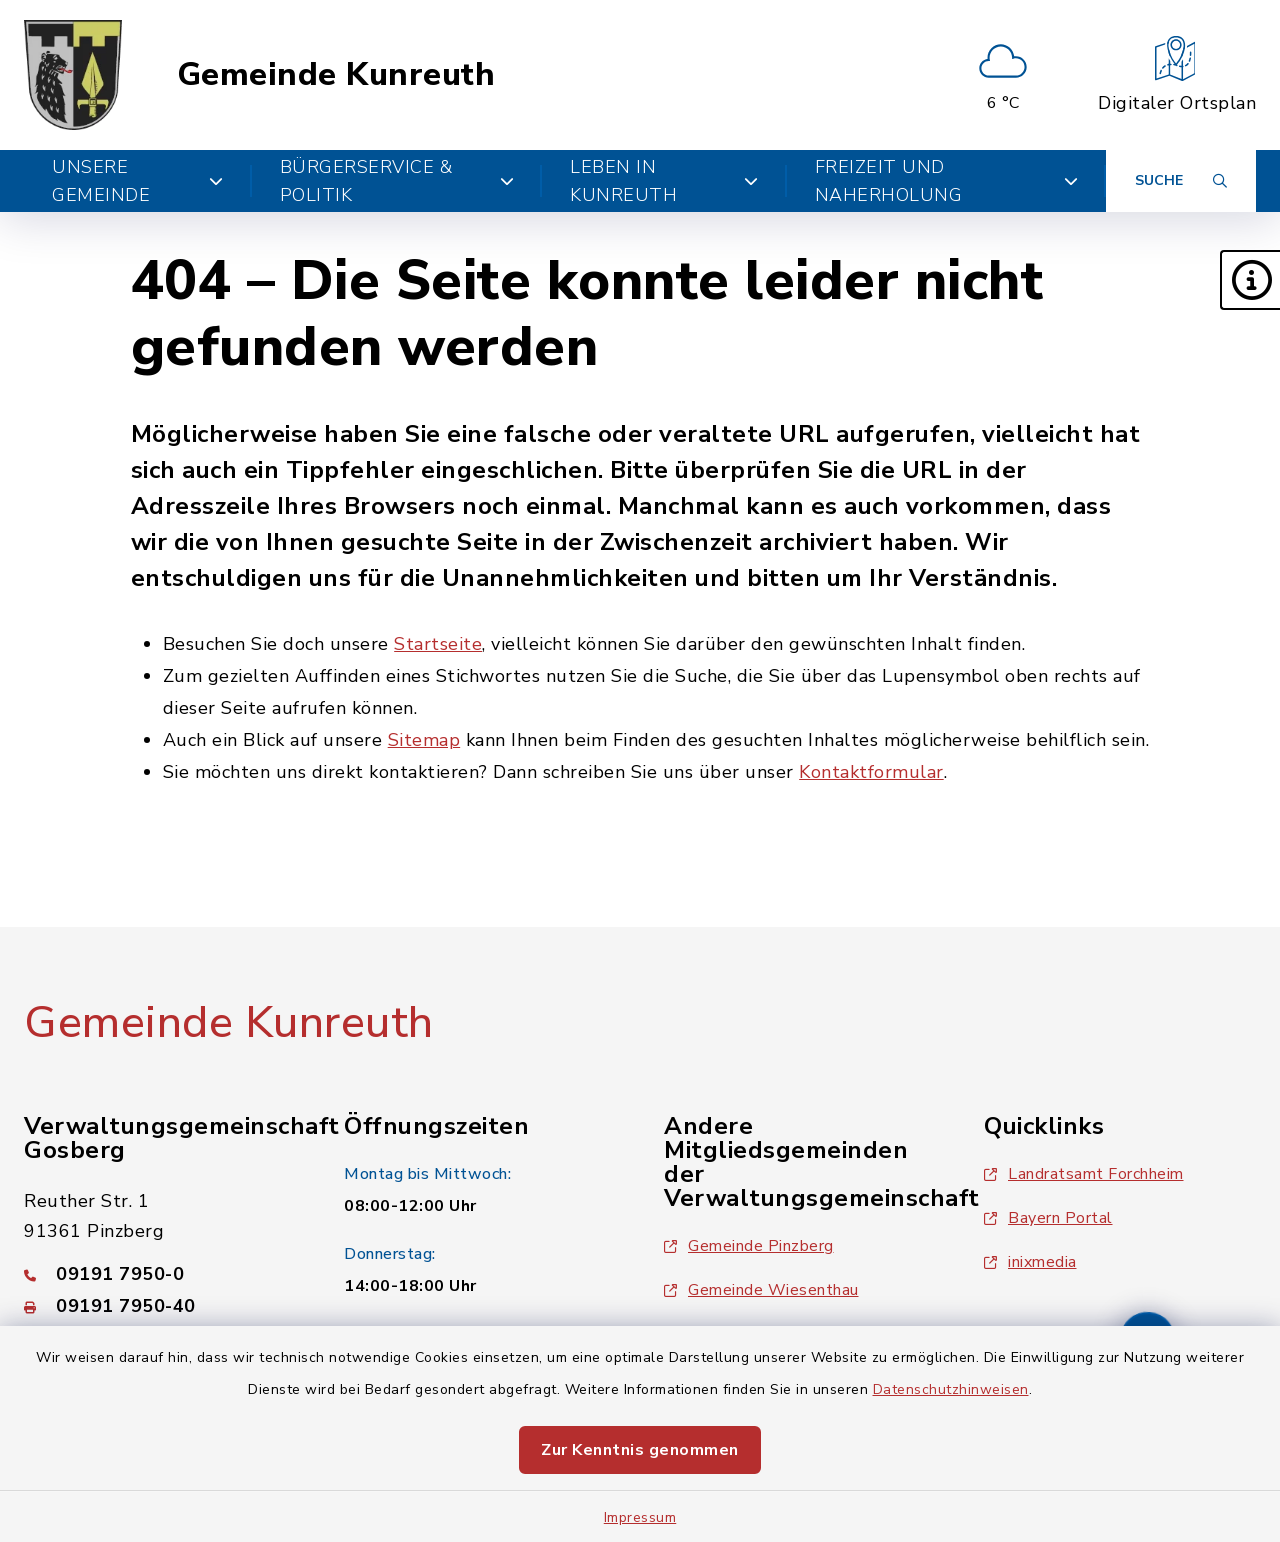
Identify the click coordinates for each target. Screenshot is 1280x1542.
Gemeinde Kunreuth (336, 75)
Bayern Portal (1048, 1218)
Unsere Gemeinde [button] (138, 181)
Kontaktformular (871, 772)
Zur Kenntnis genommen (640, 1450)
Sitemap (424, 740)
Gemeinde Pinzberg (749, 1246)
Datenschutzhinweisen (951, 1389)
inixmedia (1030, 1262)
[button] (1250, 280)
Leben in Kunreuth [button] (664, 181)
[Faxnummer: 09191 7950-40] (160, 1306)
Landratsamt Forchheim (1084, 1174)
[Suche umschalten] (1181, 181)
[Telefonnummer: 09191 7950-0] (160, 1274)
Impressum (640, 1517)
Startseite (438, 644)
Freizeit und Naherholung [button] (946, 181)
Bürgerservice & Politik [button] (397, 181)
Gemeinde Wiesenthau (761, 1290)
